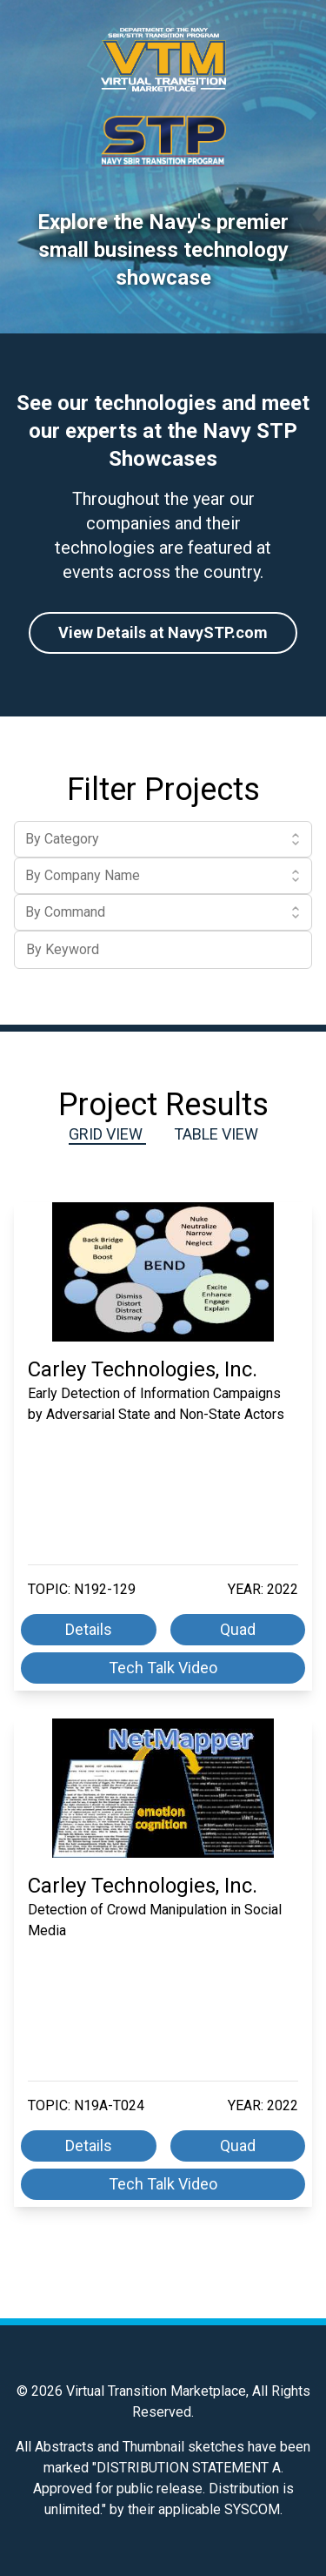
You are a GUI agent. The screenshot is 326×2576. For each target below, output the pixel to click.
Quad (238, 1629)
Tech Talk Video (163, 1667)
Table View (216, 1134)
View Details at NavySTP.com (163, 632)
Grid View (107, 1134)
